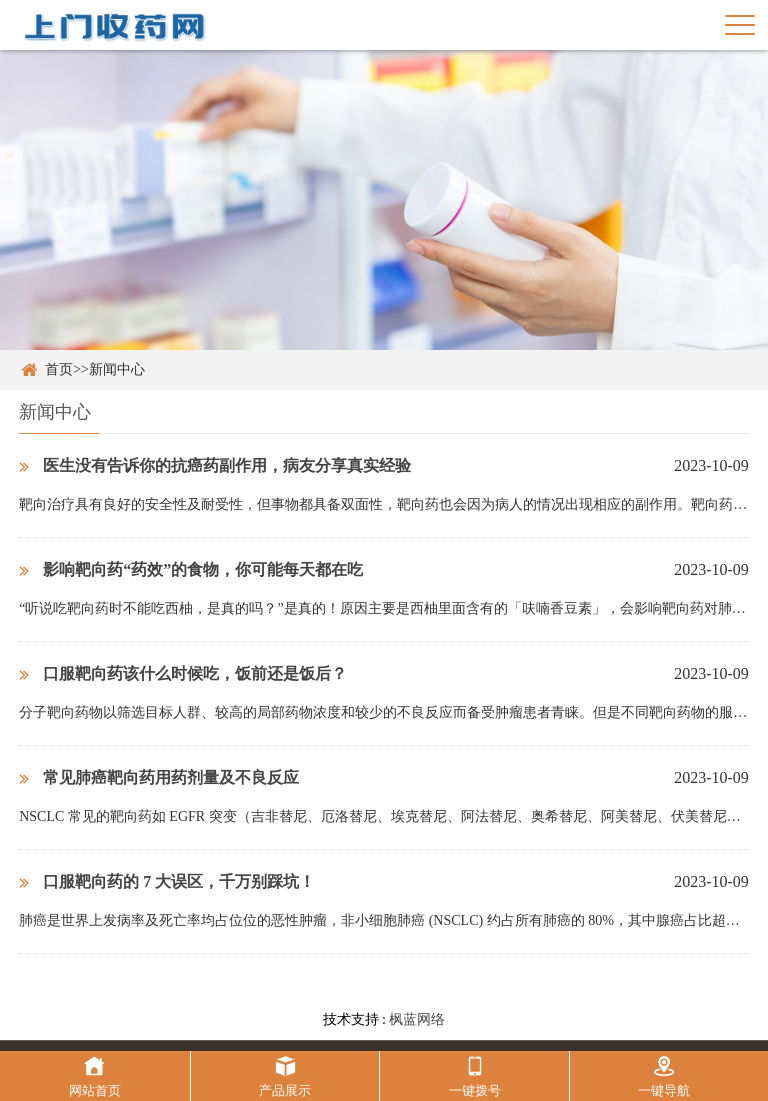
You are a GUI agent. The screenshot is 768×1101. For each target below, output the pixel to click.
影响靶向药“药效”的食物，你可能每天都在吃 (191, 569)
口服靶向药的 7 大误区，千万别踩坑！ (167, 881)
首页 (59, 369)
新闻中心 (117, 369)
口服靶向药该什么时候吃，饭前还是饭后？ (183, 673)
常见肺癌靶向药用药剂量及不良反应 (159, 777)
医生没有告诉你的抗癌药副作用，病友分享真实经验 (215, 465)
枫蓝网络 (417, 1019)
